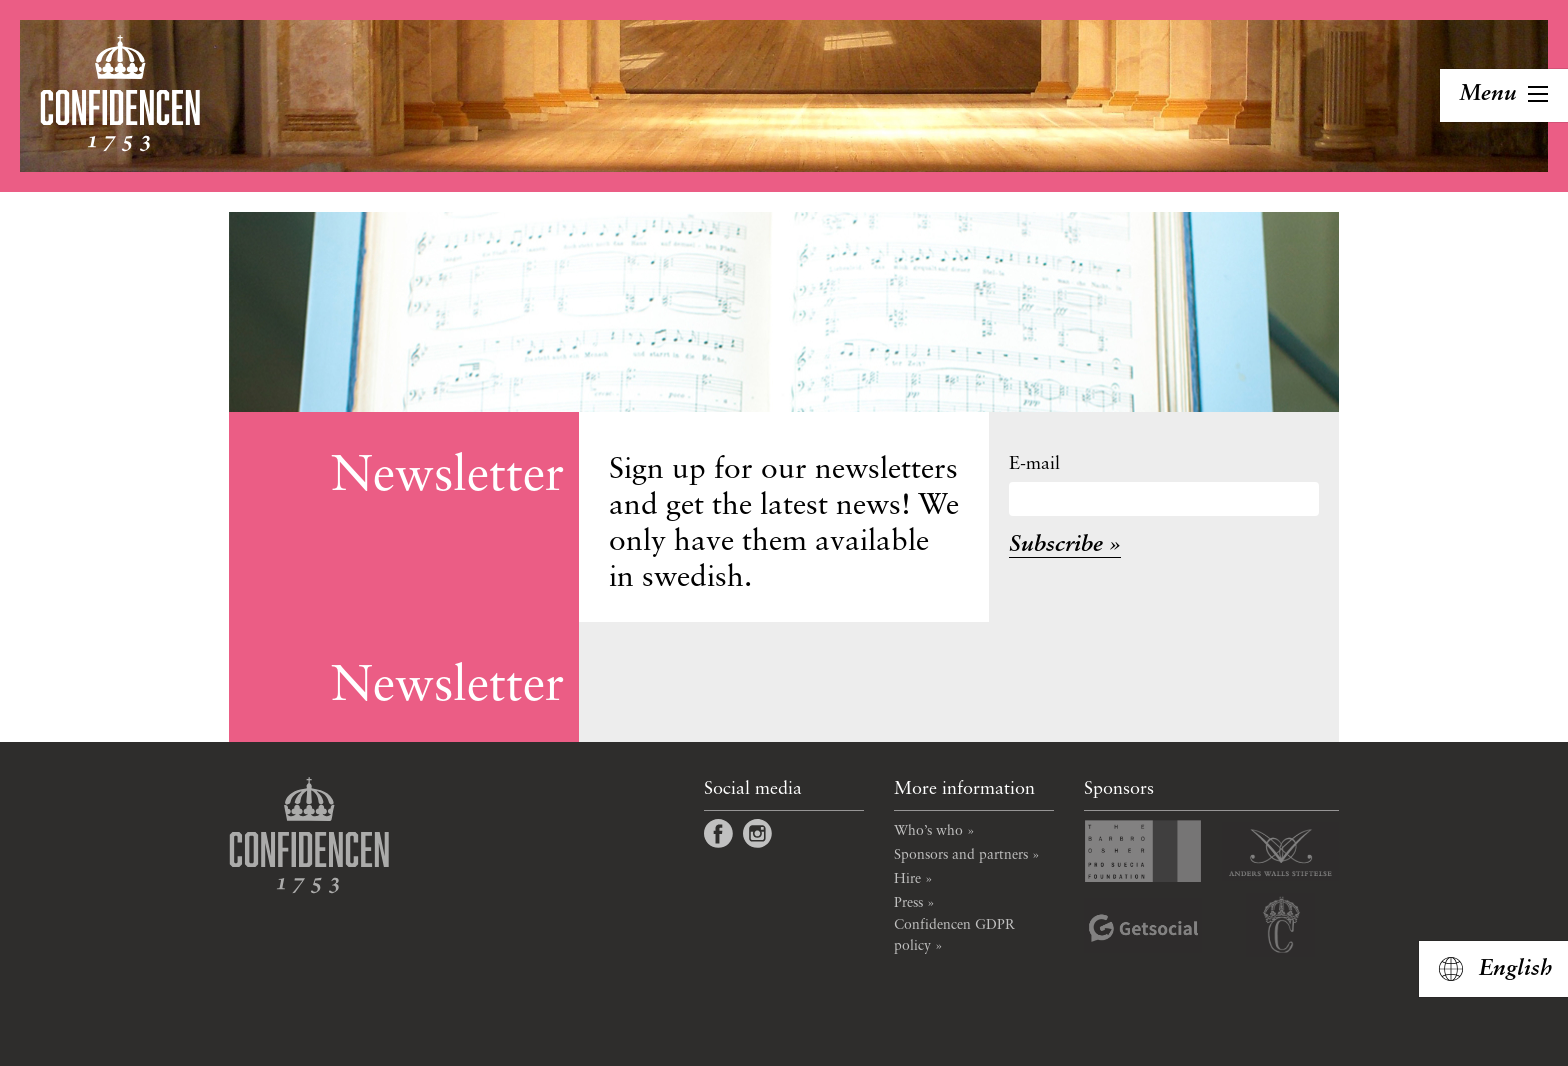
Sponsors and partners (961, 855)
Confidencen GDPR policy (954, 935)
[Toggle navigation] (1504, 95)
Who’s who (928, 831)
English (1515, 969)
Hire (907, 879)
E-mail (1034, 464)
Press (908, 903)
